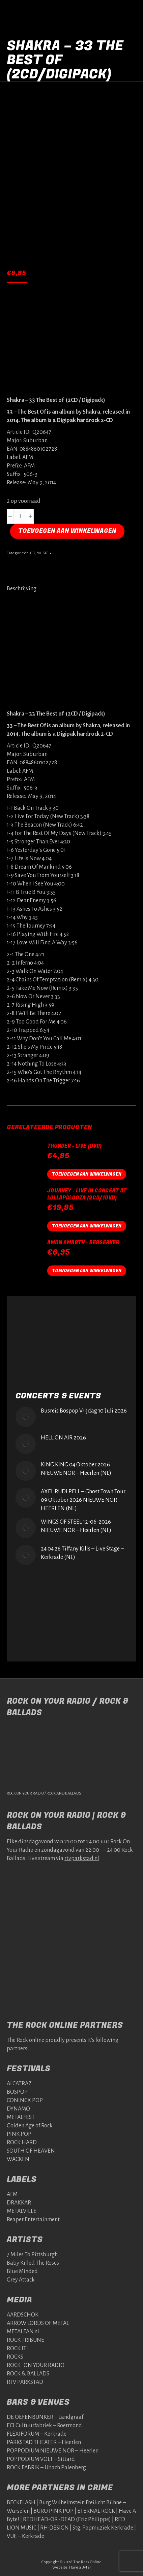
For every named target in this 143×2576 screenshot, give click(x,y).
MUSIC (42, 553)
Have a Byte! (80, 2567)
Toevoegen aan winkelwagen (67, 530)
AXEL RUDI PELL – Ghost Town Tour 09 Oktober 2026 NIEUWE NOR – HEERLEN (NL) (83, 1500)
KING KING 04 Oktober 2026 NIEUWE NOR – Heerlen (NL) (76, 1469)
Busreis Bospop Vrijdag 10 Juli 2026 (84, 1411)
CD (32, 553)
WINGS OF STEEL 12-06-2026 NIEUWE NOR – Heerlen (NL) (76, 1526)
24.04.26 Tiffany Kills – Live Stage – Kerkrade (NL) (82, 1553)
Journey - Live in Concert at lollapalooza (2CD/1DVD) (86, 1194)
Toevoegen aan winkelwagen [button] (86, 1174)
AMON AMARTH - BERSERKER (83, 1242)
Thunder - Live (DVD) (74, 1146)
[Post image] (26, 1417)
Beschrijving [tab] (21, 589)
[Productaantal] (20, 516)
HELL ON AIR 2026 (63, 1438)
